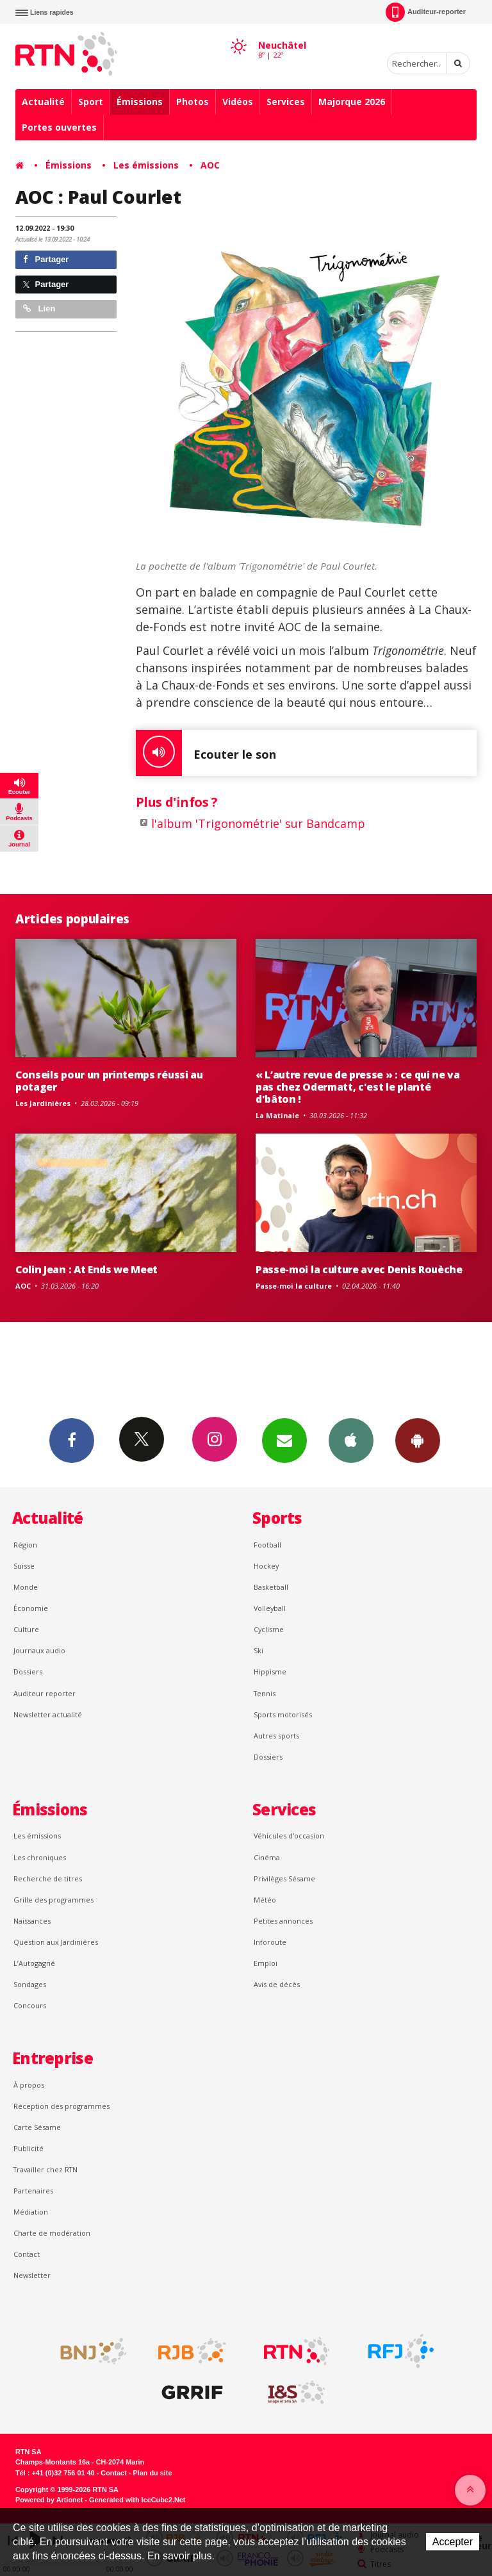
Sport (90, 101)
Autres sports (276, 1735)
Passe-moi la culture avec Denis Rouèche (359, 1269)
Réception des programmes (61, 2106)
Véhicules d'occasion (289, 1835)
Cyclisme (269, 1629)
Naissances (32, 1921)
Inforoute (270, 1942)
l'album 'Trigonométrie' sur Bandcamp (258, 823)
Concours (29, 2005)
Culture (26, 1629)
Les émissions (146, 165)
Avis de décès (277, 1984)
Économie (30, 1608)
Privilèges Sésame (284, 1878)
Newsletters (284, 1440)
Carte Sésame (37, 2127)
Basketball (271, 1587)
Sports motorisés (283, 1714)
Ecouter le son (206, 753)
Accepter (452, 2541)
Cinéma (267, 1857)
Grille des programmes (53, 1899)
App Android (417, 1440)
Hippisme (270, 1671)
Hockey (266, 1566)
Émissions (140, 101)
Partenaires (33, 2190)
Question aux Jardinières (55, 1942)
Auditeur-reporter (426, 12)
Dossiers (27, 1671)
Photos (192, 101)
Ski (258, 1650)
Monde (25, 1587)
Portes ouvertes (59, 127)
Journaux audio (39, 1650)
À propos (28, 2085)
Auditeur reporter (44, 1693)
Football (267, 1544)
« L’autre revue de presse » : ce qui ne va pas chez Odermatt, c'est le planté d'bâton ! (358, 1087)
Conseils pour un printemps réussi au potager (109, 1081)
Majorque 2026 (351, 101)
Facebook (71, 1440)
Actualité (43, 101)
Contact (26, 2254)
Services (285, 101)
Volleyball (270, 1608)
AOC (210, 165)
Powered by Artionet (49, 2500)
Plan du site (152, 2473)
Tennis (264, 1693)
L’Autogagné (34, 1963)
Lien (39, 308)
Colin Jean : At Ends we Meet (86, 1269)
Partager (46, 259)
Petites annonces (283, 1921)
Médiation (30, 2212)
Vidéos (237, 101)
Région (25, 1544)
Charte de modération (51, 2233)
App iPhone (351, 1440)
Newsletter (32, 2275)
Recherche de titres (47, 1878)
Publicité (28, 2148)
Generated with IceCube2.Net (137, 2500)
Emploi (265, 1963)
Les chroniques (39, 1857)
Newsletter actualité (47, 1714)
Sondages (29, 1984)
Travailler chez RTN (45, 2169)
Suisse (24, 1566)
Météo (265, 1899)
